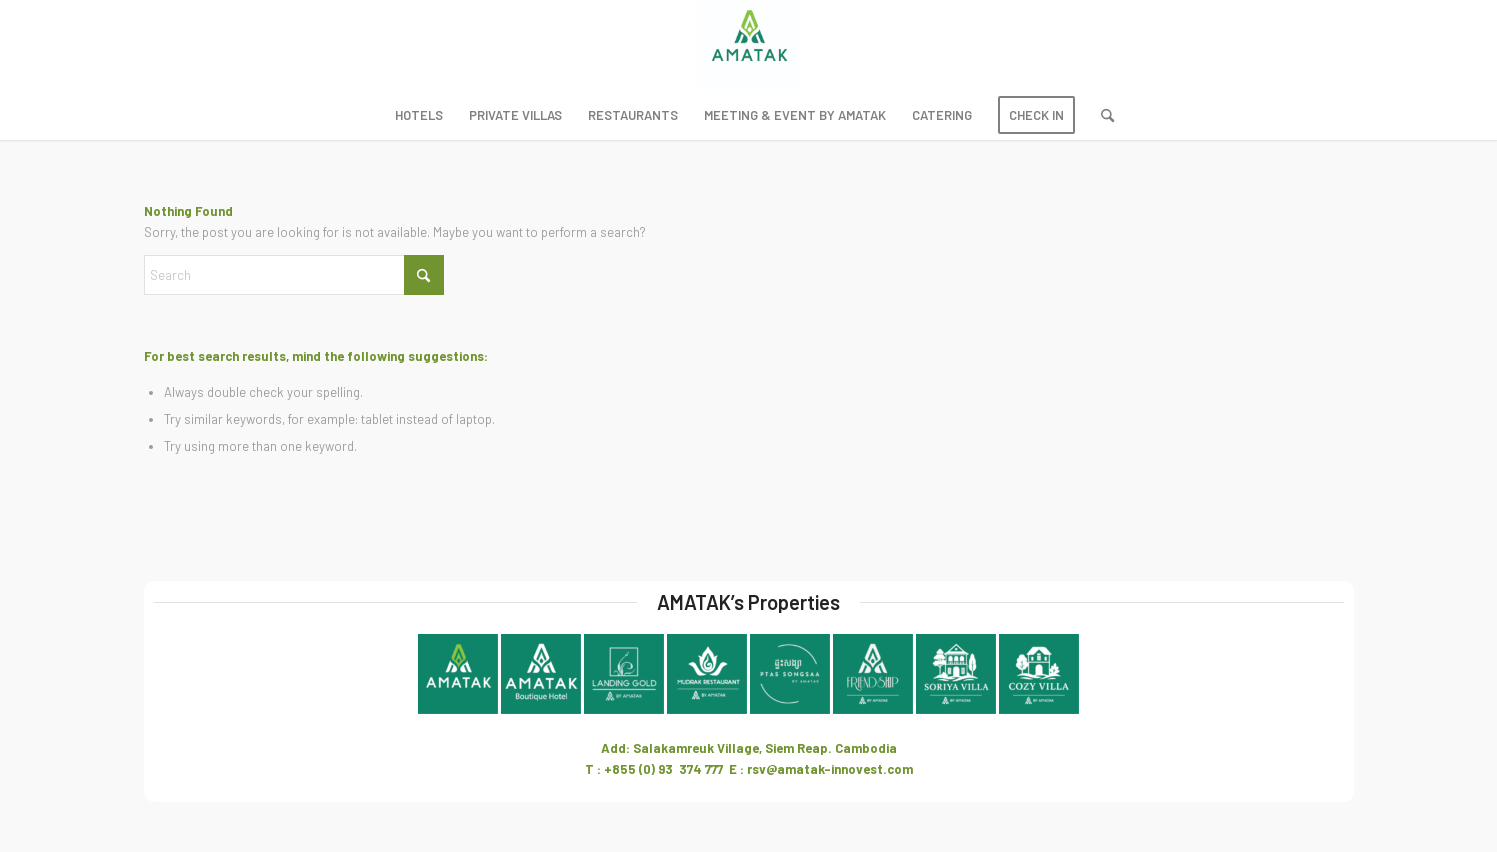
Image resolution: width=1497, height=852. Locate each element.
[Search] (1101, 115)
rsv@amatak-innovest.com (830, 769)
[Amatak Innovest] (748, 45)
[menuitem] (419, 115)
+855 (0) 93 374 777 (663, 769)
